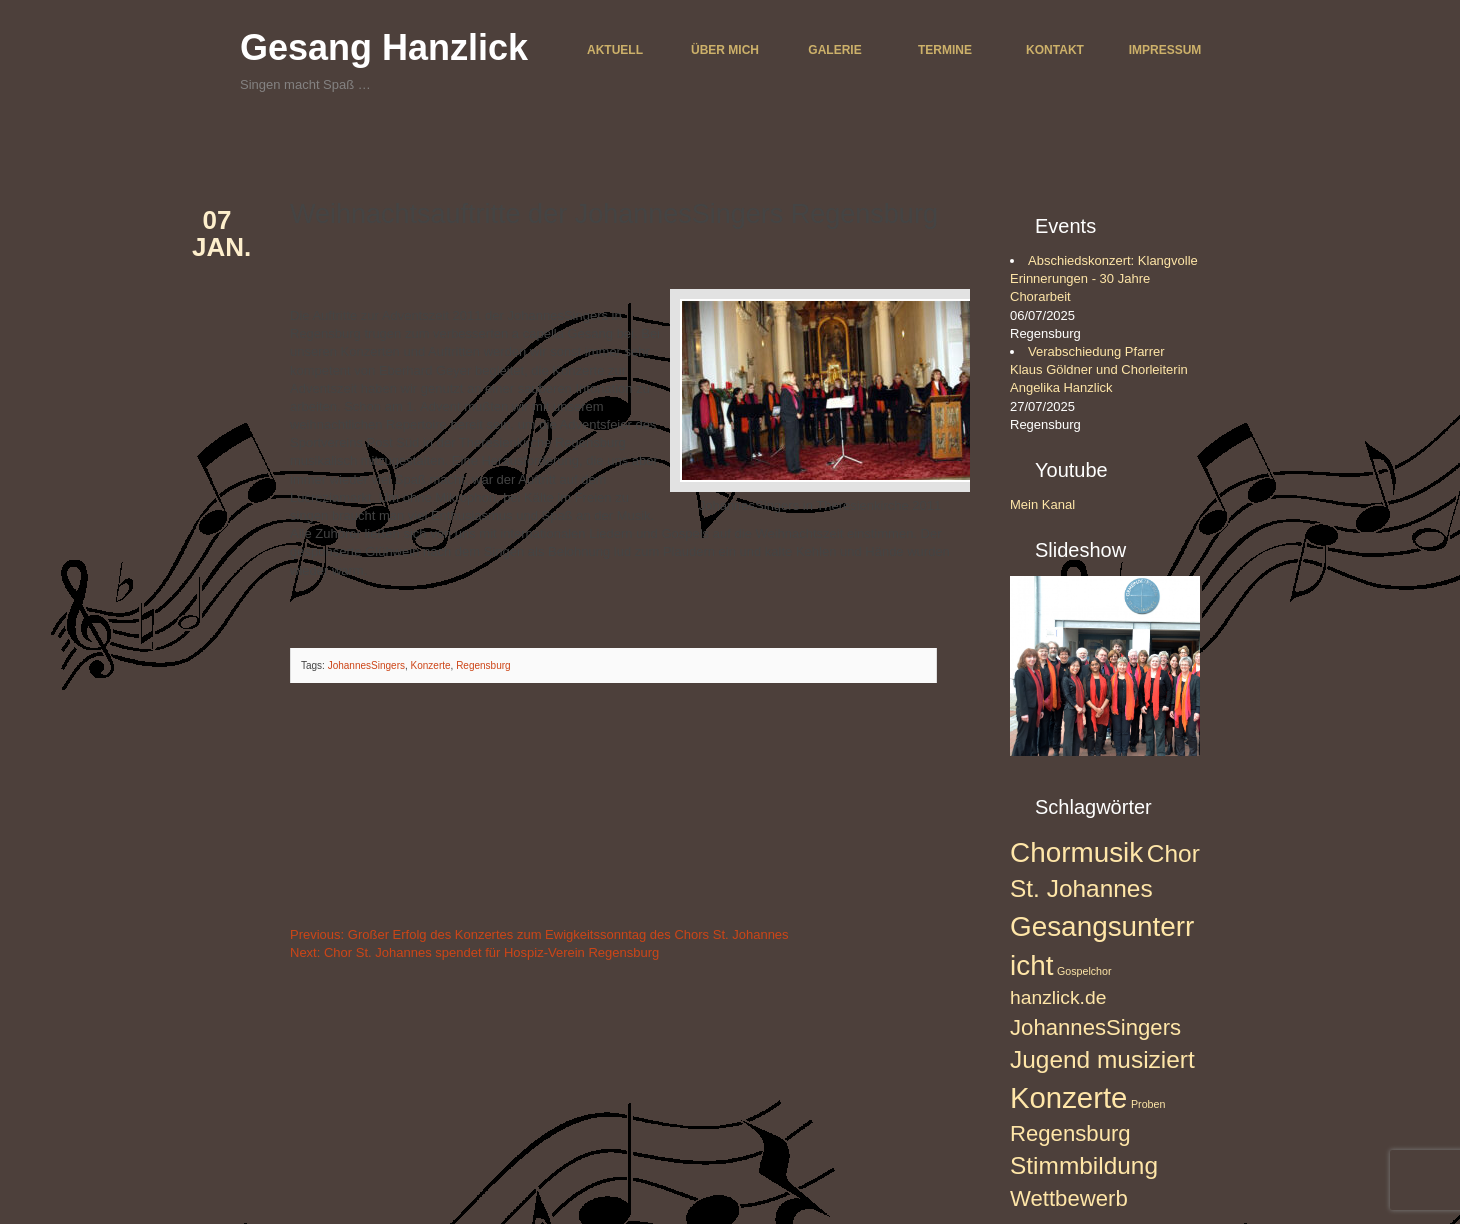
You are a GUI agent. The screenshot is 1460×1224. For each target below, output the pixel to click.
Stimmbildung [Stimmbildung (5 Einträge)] (1084, 1165)
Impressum (1165, 50)
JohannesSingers (366, 665)
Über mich (725, 50)
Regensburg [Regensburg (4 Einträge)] (1070, 1133)
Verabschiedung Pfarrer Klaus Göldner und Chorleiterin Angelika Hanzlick (1099, 369)
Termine (945, 50)
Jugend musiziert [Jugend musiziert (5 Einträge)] (1102, 1059)
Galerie (834, 50)
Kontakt (1055, 50)
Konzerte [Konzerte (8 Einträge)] (1068, 1097)
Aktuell (615, 50)
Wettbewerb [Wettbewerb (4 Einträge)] (1069, 1198)
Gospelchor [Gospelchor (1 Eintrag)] (1084, 971)
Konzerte (431, 665)
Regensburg (483, 665)
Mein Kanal (1042, 504)
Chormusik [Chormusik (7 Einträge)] (1076, 852)
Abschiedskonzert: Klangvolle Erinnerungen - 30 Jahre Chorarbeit (1104, 278)
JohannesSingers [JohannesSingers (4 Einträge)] (1095, 1027)
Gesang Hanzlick (384, 47)
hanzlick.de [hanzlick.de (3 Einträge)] (1058, 997)
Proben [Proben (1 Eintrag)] (1148, 1104)
